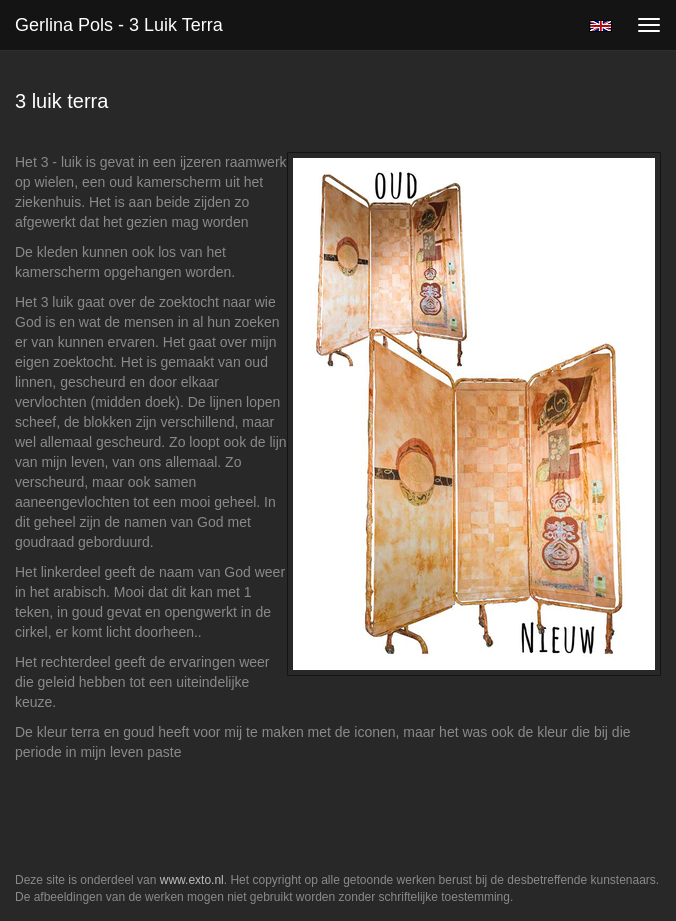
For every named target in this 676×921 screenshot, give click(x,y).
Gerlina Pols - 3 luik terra (119, 25)
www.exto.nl (192, 880)
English (600, 26)
